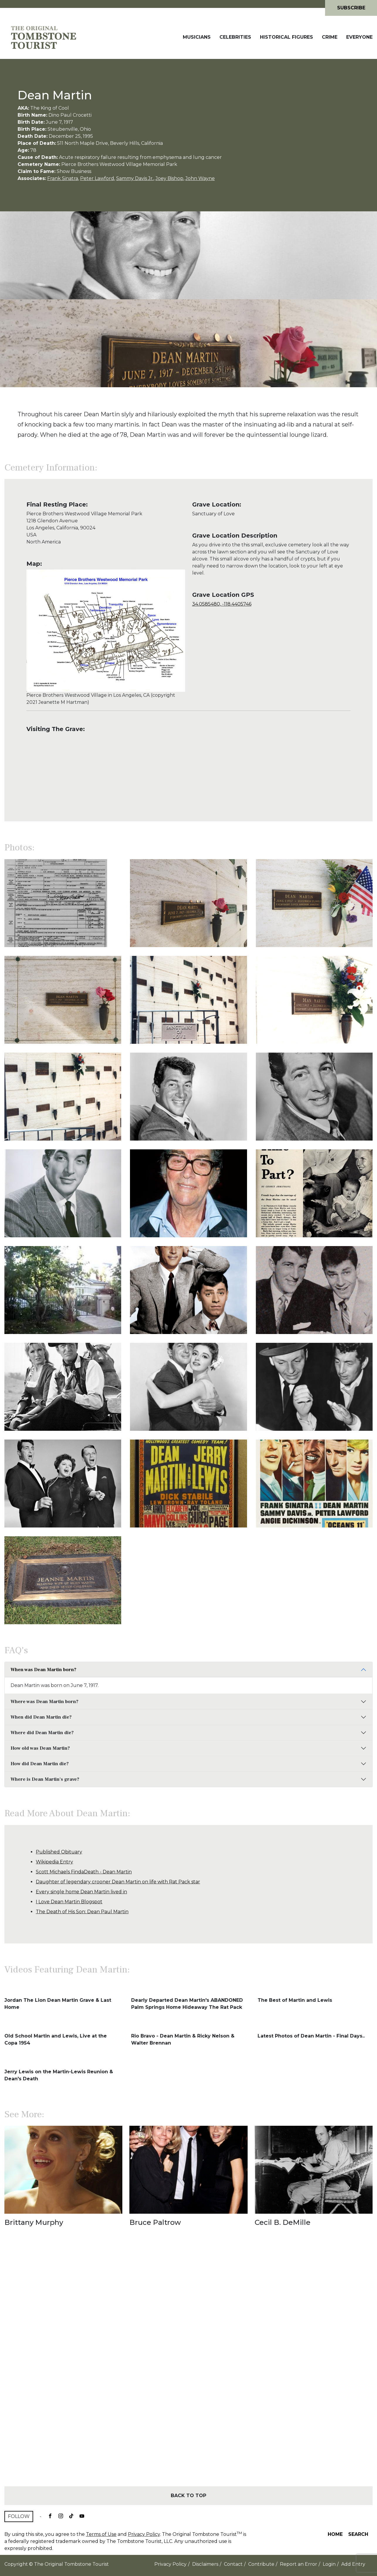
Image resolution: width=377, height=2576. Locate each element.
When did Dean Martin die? (41, 1717)
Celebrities (235, 37)
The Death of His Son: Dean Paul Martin (82, 1911)
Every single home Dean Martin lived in (81, 1891)
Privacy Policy (144, 2534)
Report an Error (298, 2564)
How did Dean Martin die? (40, 1764)
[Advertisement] (188, 2367)
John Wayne (200, 178)
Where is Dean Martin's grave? (45, 1779)
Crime (329, 37)
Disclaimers (205, 2564)
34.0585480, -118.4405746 (221, 604)
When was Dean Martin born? (43, 1670)
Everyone (359, 37)
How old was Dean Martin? (40, 1748)
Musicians (197, 37)
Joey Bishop (169, 178)
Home (335, 2534)
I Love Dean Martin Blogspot (69, 1901)
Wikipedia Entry (54, 1862)
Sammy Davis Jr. (134, 178)
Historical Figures (286, 37)
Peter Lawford (97, 178)
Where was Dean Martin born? (44, 1702)
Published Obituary (59, 1852)
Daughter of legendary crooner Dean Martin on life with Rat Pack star (118, 1882)
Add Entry (353, 2564)
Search (358, 2534)
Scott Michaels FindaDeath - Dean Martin (84, 1872)
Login (329, 2564)
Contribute (261, 2564)
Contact (233, 2564)
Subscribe (351, 8)
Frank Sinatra (62, 178)
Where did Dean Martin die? (42, 1733)
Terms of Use (101, 2534)
